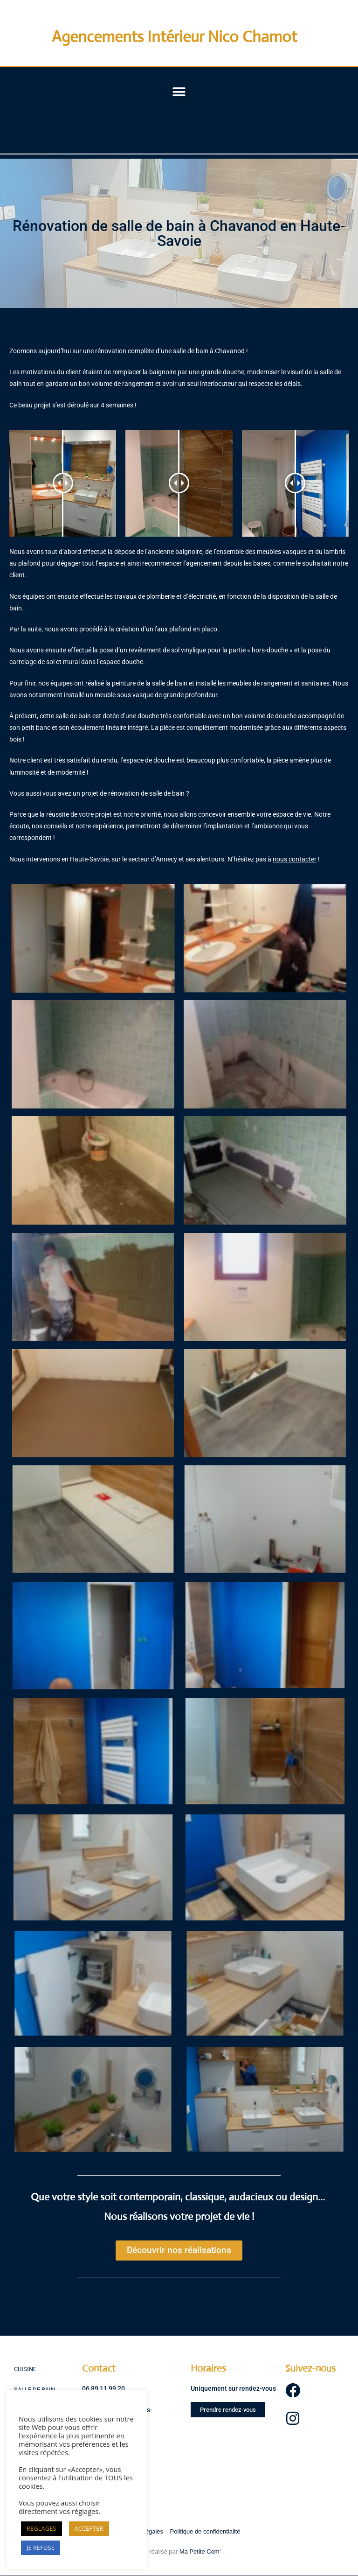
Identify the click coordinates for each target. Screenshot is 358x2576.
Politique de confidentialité (205, 2531)
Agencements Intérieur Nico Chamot (174, 36)
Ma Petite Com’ (200, 2551)
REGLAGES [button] (41, 2528)
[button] (179, 91)
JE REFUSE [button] (41, 2547)
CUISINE (25, 2369)
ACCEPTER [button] (89, 2528)
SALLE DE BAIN (34, 2389)
